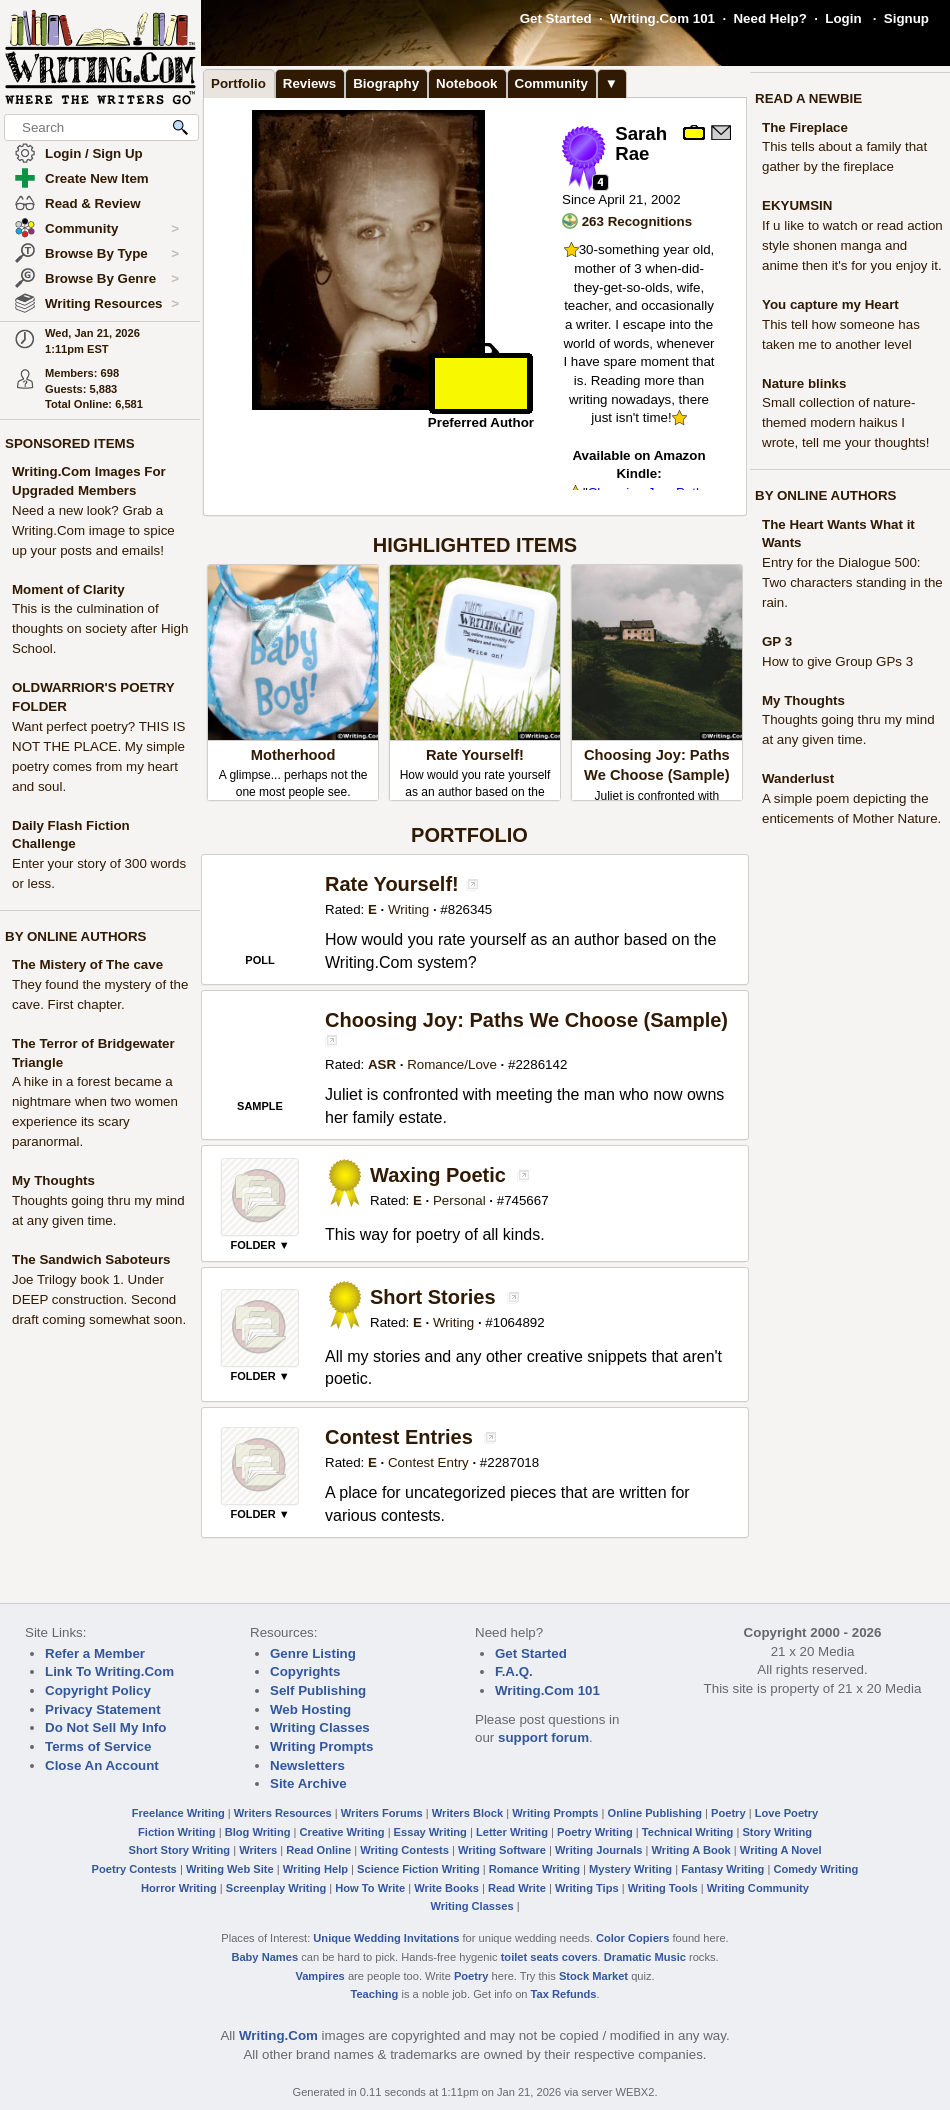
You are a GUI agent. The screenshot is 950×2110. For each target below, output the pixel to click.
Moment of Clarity (68, 589)
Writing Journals (598, 1850)
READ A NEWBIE (808, 98)
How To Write (370, 1888)
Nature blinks (804, 383)
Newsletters (307, 1765)
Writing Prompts (321, 1746)
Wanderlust (798, 778)
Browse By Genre (112, 279)
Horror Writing (179, 1888)
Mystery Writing (630, 1869)
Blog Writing (258, 1832)
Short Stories (433, 1297)
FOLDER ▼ (259, 1245)
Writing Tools (663, 1888)
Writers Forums (382, 1813)
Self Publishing (318, 1690)
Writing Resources (112, 304)
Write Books (446, 1888)
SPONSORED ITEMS (70, 443)
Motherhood (293, 755)
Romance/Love (452, 1064)
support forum (543, 1737)
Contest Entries (399, 1437)
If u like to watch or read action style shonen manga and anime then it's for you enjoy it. (852, 245)
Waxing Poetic (438, 1175)
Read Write (517, 1888)
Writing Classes (320, 1727)
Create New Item (97, 178)
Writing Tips (587, 1888)
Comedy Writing (815, 1869)
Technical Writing (688, 1832)
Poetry (728, 1813)
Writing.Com (278, 2035)
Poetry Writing (595, 1832)
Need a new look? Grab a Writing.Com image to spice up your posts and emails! (93, 530)
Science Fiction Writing (418, 1869)
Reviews (309, 83)
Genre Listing (313, 1653)
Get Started (556, 18)
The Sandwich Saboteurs (91, 1259)
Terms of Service (98, 1746)
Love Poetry (787, 1813)
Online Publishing (655, 1813)
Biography (386, 83)
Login (843, 18)
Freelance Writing (178, 1813)
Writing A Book (691, 1850)
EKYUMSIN (797, 205)
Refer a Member (95, 1653)
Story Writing (777, 1832)
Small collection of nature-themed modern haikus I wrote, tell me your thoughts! (845, 422)
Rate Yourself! (475, 755)
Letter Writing (512, 1832)
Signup (906, 18)
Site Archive (308, 1783)
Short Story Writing (179, 1850)
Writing (408, 909)
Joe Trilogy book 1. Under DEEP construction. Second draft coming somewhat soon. (99, 1299)
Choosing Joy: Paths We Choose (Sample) (526, 1020)
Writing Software (502, 1850)
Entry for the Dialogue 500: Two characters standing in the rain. (852, 582)
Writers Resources (283, 1813)
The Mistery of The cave (87, 964)
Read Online (318, 1850)
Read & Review (93, 203)
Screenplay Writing (276, 1888)
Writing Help (315, 1869)
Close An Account (102, 1765)
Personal (459, 1200)
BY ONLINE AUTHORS (75, 936)
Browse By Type (112, 254)
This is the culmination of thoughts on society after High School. (100, 628)
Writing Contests (404, 1850)
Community (112, 229)
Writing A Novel (781, 1850)
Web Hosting (310, 1709)
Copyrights (305, 1671)
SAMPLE (260, 1106)
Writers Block (467, 1813)
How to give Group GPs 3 (837, 661)
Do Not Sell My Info (105, 1727)
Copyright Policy (98, 1690)
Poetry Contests (134, 1869)
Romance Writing (534, 1869)
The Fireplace (805, 127)
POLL (259, 960)
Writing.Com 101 (662, 18)
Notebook (466, 83)
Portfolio (238, 83)
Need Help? (769, 18)
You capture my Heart (830, 304)
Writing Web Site (230, 1869)
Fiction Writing (177, 1832)
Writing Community (758, 1888)
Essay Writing (430, 1832)
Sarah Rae (641, 144)
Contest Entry (428, 1462)
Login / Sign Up (94, 153)
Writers (258, 1850)
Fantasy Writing (722, 1869)
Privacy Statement (103, 1709)
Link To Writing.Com (109, 1671)
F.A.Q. (514, 1671)
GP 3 (777, 641)
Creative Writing (342, 1832)
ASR (382, 1064)
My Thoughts (53, 1180)
